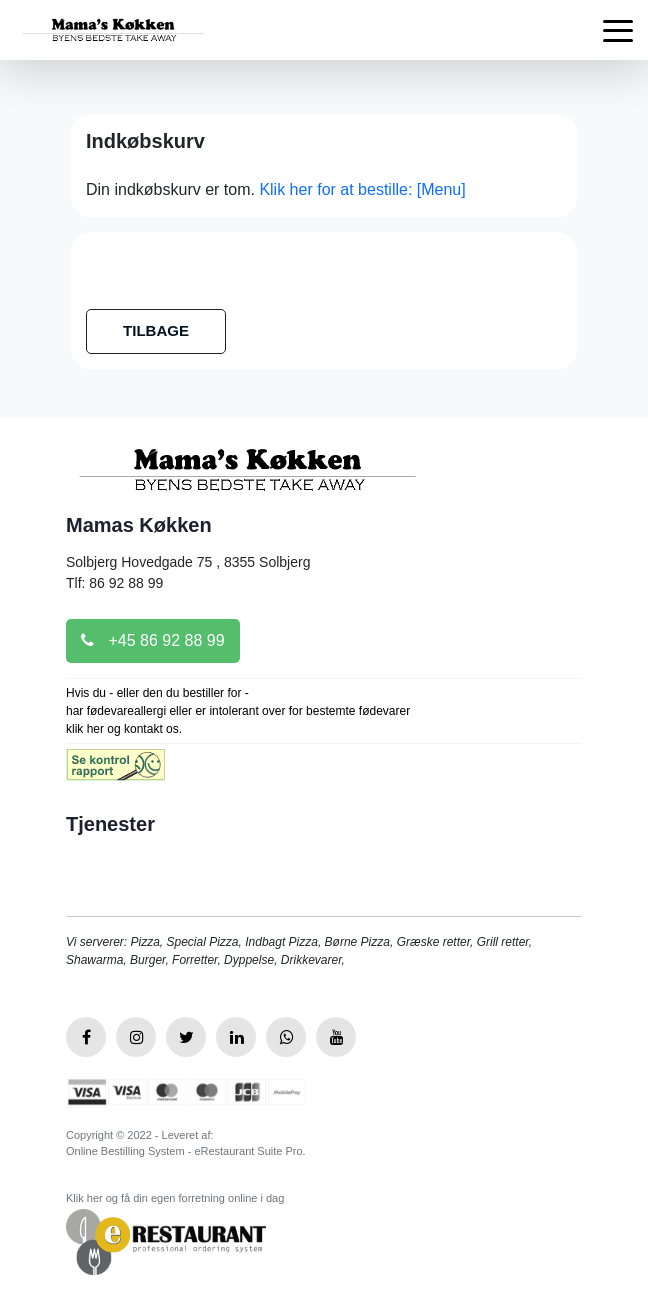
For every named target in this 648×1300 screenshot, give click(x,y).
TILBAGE (156, 330)
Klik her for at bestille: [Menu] (362, 189)
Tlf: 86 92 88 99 (114, 583)
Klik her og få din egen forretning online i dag (175, 1198)
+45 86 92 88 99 (153, 640)
